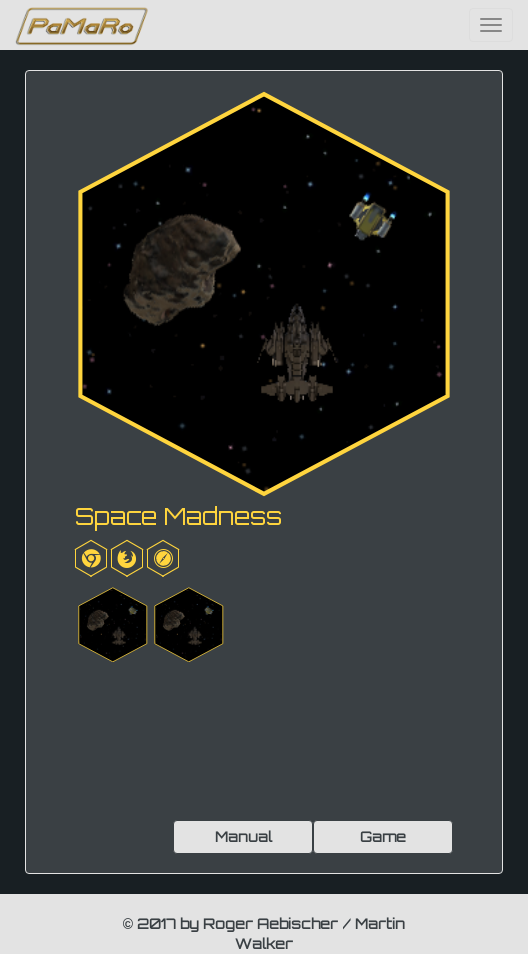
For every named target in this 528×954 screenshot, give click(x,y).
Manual (243, 836)
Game (383, 836)
